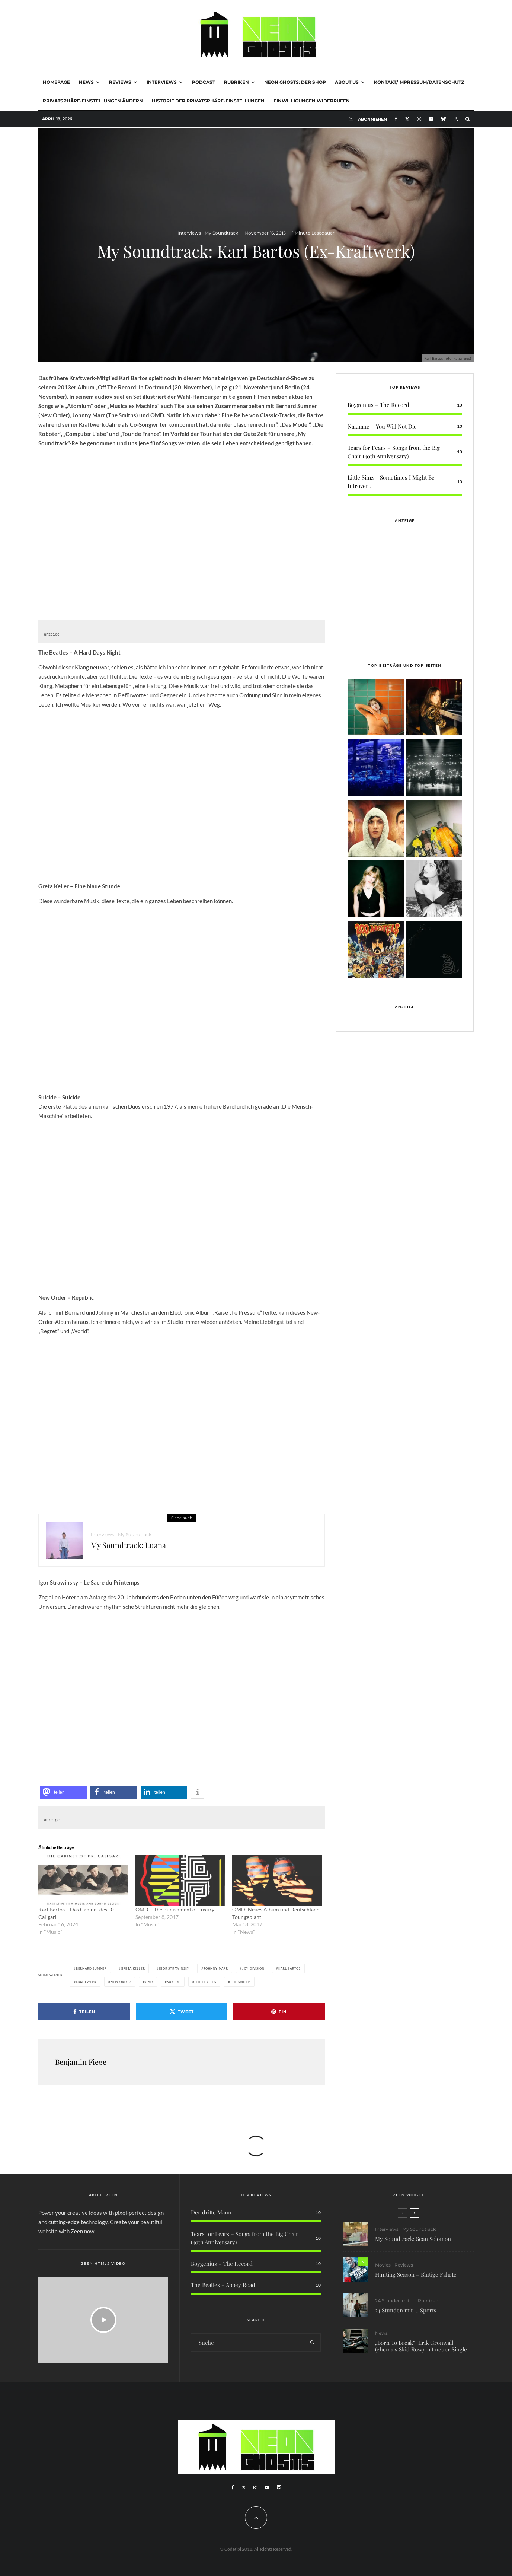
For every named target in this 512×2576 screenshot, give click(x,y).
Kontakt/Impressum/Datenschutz (419, 82)
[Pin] (279, 2011)
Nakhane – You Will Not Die (382, 426)
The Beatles (205, 1982)
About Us (347, 82)
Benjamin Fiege (80, 2062)
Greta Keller (133, 1968)
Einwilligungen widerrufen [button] (311, 101)
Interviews (162, 82)
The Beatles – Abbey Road (223, 2285)
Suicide (173, 1982)
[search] (312, 2342)
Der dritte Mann (211, 2212)
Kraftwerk (86, 1982)
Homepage (56, 82)
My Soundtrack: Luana (128, 1549)
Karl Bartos (289, 1968)
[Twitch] (279, 2487)
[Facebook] (396, 119)
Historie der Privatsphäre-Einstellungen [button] (208, 101)
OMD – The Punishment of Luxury (174, 1909)
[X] (407, 119)
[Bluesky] (443, 119)
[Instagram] (419, 119)
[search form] (247, 2342)
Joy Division (253, 1968)
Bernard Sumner (91, 1968)
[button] (63, 1792)
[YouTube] (431, 119)
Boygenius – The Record (378, 404)
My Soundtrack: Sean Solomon (413, 2243)
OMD (149, 1982)
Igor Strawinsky (174, 1968)
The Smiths (240, 1982)
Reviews (120, 82)
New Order (121, 1982)
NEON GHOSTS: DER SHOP (295, 82)
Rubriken (236, 82)
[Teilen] (84, 2011)
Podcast (203, 82)
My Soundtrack (221, 233)
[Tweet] (182, 2011)
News (86, 82)
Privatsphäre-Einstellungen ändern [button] (93, 101)
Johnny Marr (216, 1968)
